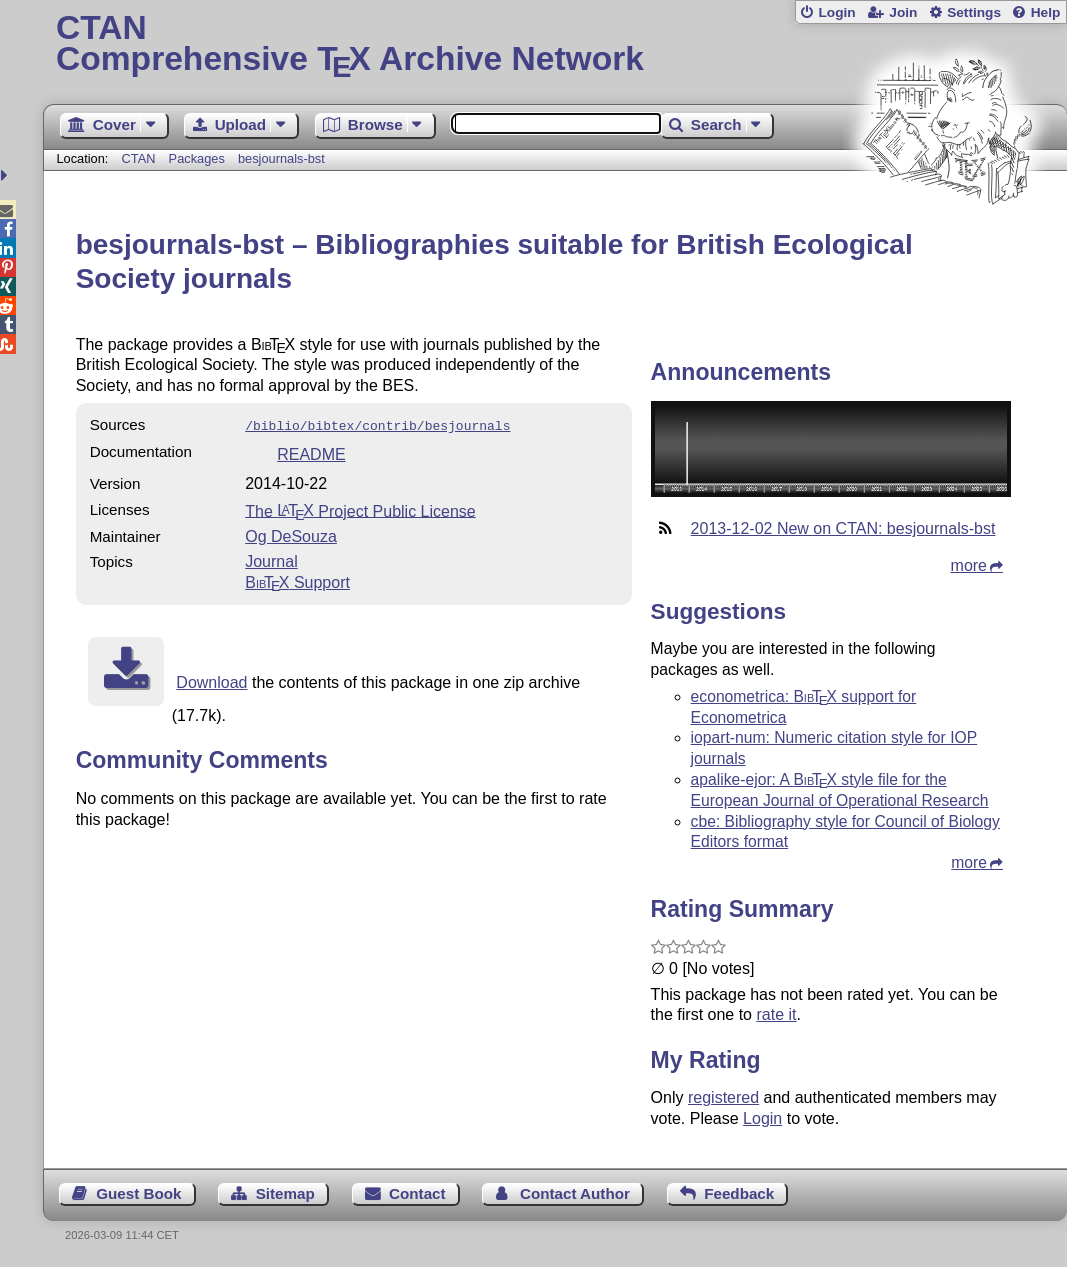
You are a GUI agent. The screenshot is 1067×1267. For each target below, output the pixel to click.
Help (1046, 12)
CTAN (139, 158)
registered (723, 1097)
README (311, 452)
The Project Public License (360, 508)
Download (211, 680)
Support (297, 580)
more (969, 565)
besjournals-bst (281, 158)
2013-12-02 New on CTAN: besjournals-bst (843, 528)
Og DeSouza (291, 534)
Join (903, 12)
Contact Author (575, 1193)
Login (836, 12)
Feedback (739, 1193)
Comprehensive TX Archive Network (555, 45)
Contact (417, 1193)
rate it (776, 1014)
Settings (974, 12)
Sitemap (285, 1193)
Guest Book (138, 1193)
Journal (271, 559)
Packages (199, 158)
